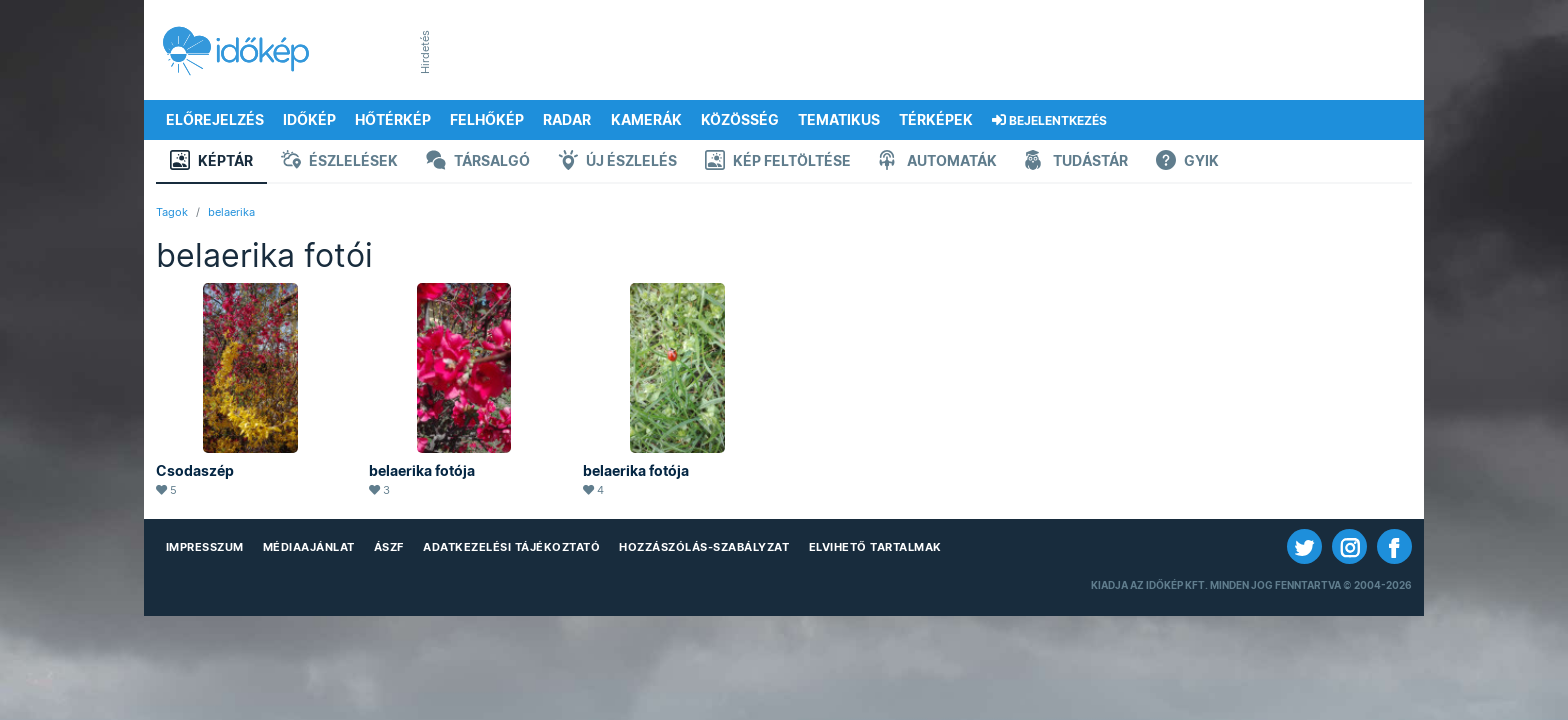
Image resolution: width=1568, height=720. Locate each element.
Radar (567, 120)
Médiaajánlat (309, 547)
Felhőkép (487, 120)
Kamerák (646, 120)
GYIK (1187, 162)
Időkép (309, 120)
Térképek (936, 120)
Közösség (740, 120)
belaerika (231, 212)
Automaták (938, 162)
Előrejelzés (215, 120)
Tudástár (1076, 162)
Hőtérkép (393, 120)
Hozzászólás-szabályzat (704, 547)
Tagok (172, 212)
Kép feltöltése (778, 162)
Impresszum (205, 547)
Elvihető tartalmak (875, 547)
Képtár (211, 162)
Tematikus (839, 120)
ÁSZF (389, 547)
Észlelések (339, 162)
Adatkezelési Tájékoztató (511, 547)
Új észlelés (617, 162)
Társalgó (478, 162)
